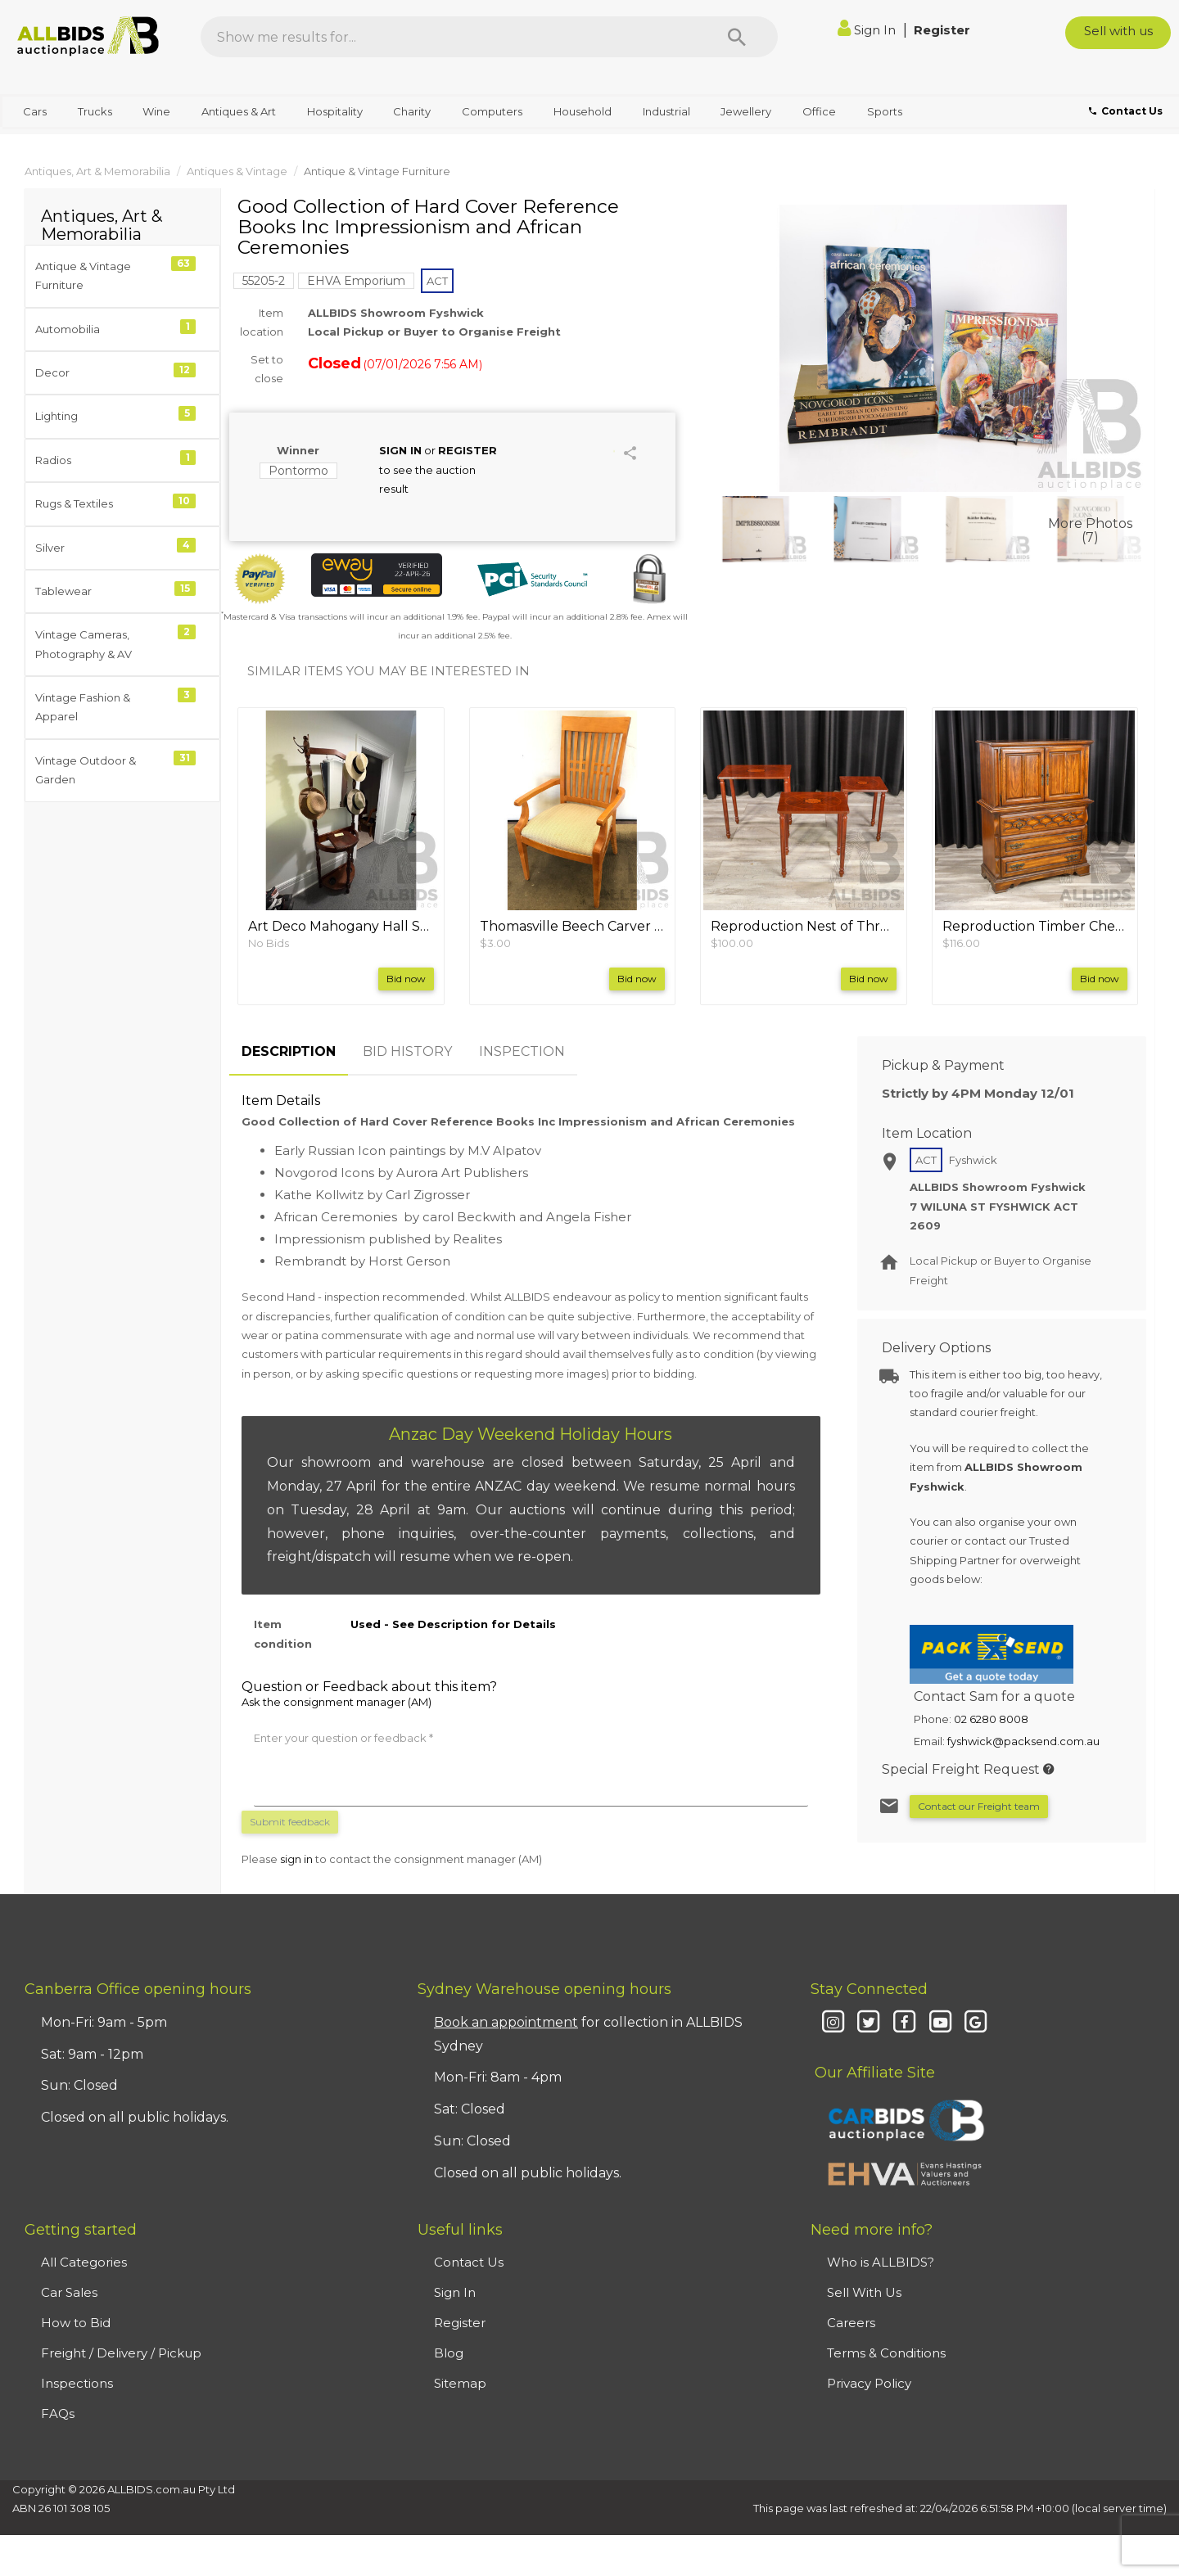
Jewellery (745, 111)
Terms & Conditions (886, 2353)
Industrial (666, 111)
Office (819, 111)
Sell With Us (864, 2292)
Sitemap (460, 2383)
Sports (884, 111)
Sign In (868, 30)
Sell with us (1118, 30)
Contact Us (469, 2262)
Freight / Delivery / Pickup (121, 2353)
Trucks (95, 111)
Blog (448, 2353)
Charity (412, 111)
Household (582, 111)
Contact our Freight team (979, 1806)
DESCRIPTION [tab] (289, 1051)
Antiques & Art (238, 111)
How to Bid (76, 2322)
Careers (851, 2322)
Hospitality (335, 111)
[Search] (737, 36)
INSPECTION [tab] (522, 1051)
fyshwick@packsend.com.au (1023, 1741)
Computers (492, 111)
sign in (296, 1858)
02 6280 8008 (991, 1719)
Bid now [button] (406, 978)
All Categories (84, 2262)
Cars (35, 111)
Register (942, 30)
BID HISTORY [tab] (407, 1051)
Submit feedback (290, 1822)
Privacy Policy (869, 2383)
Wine (156, 111)
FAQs (58, 2413)
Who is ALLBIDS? (880, 2262)
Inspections (77, 2383)
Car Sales (69, 2292)
